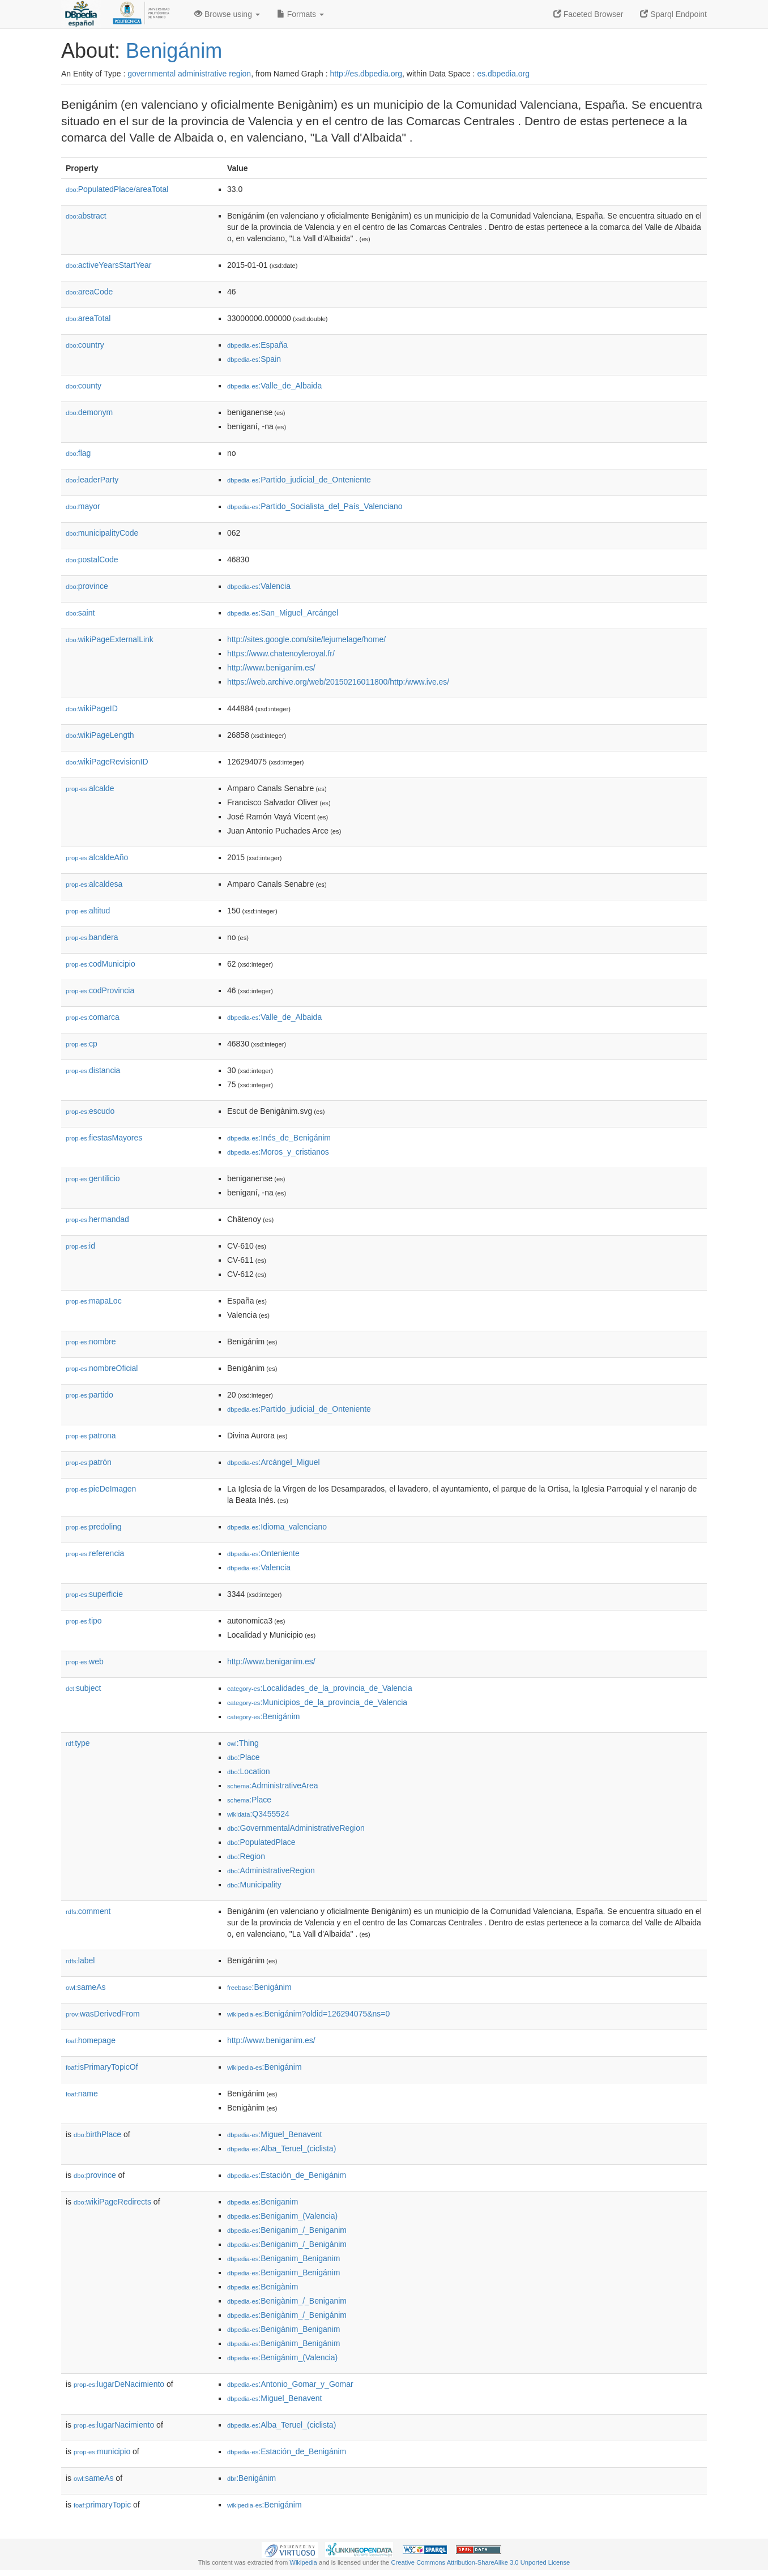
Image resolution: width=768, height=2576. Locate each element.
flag (78, 453)
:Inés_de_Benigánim (279, 1137)
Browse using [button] (227, 14)
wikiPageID (92, 708)
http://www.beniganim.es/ (271, 667)
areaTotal (88, 318)
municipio (102, 2451)
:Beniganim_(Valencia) (282, 2215)
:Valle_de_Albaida (274, 385)
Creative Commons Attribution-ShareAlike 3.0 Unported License (480, 2562)
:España (257, 344)
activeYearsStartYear (109, 265)
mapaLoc (94, 1300)
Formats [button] (300, 14)
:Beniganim (262, 2201)
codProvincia (100, 990)
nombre (91, 1341)
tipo (84, 1620)
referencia (95, 1553)
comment (88, 1911)
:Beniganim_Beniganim (283, 2258)
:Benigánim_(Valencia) (282, 2357)
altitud (88, 910)
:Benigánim (263, 1716)
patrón (89, 1462)
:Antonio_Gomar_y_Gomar (290, 2384)
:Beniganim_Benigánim (283, 2272)
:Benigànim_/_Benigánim (287, 2314)
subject (83, 1688)
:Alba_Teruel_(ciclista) (281, 2148)
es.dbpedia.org (503, 73)
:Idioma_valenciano (277, 1526)
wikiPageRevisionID (107, 761)
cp (81, 1043)
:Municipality (254, 1884)
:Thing (243, 1743)
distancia (93, 1070)
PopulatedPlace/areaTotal (117, 189)
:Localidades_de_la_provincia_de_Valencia (319, 1688)
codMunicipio (100, 963)
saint (80, 612)
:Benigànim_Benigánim (283, 2343)
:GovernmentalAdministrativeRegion (296, 1827)
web (85, 1661)
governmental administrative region (189, 73)
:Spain (254, 359)
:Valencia (259, 586)
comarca (93, 1017)
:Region (246, 1856)
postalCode (92, 559)
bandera (92, 937)
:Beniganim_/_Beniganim (287, 2230)
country (85, 344)
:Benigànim (262, 2286)
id (80, 1245)
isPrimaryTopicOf (102, 2066)
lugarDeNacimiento (119, 2384)
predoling (94, 1526)
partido (89, 1394)
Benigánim (174, 50)
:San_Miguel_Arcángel (282, 612)
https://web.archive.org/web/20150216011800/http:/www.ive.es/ (338, 681)
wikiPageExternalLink (109, 639)
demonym (89, 412)
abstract (86, 215)
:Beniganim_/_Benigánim (287, 2244)
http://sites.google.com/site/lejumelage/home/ (306, 639)
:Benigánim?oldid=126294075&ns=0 (308, 2013)
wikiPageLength (100, 735)
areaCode (89, 291)
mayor (83, 506)
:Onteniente (263, 1553)
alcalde (90, 788)
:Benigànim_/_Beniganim (287, 2300)
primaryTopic (102, 2504)
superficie (94, 1594)
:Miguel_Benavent (274, 2134)
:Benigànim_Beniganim (283, 2329)
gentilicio (93, 1178)
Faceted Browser (588, 14)
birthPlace (97, 2134)
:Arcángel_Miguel (273, 1462)
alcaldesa (94, 883)
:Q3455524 (258, 1813)
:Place (243, 1757)
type (78, 1743)
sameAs (85, 1987)
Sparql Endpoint (673, 14)
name (82, 2093)
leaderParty (92, 479)
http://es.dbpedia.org (366, 73)
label (80, 1960)
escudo (90, 1111)
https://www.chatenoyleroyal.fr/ (281, 653)
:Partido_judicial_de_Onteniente (299, 479)
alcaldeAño (97, 857)
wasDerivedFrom (103, 2013)
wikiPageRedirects (112, 2201)
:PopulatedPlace (261, 1842)
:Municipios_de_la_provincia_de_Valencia (317, 1702)
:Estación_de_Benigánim (286, 2175)
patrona (91, 1435)
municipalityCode (102, 532)
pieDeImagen (101, 1488)
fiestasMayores (104, 1137)
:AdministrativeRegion (271, 1870)
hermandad (97, 1219)
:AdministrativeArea (272, 1785)
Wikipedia (303, 2562)
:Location (248, 1771)
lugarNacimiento (114, 2424)
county (83, 385)
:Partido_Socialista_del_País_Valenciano (315, 506)
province (87, 586)
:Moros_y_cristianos (278, 1151)
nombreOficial (102, 1368)
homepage (91, 2040)
